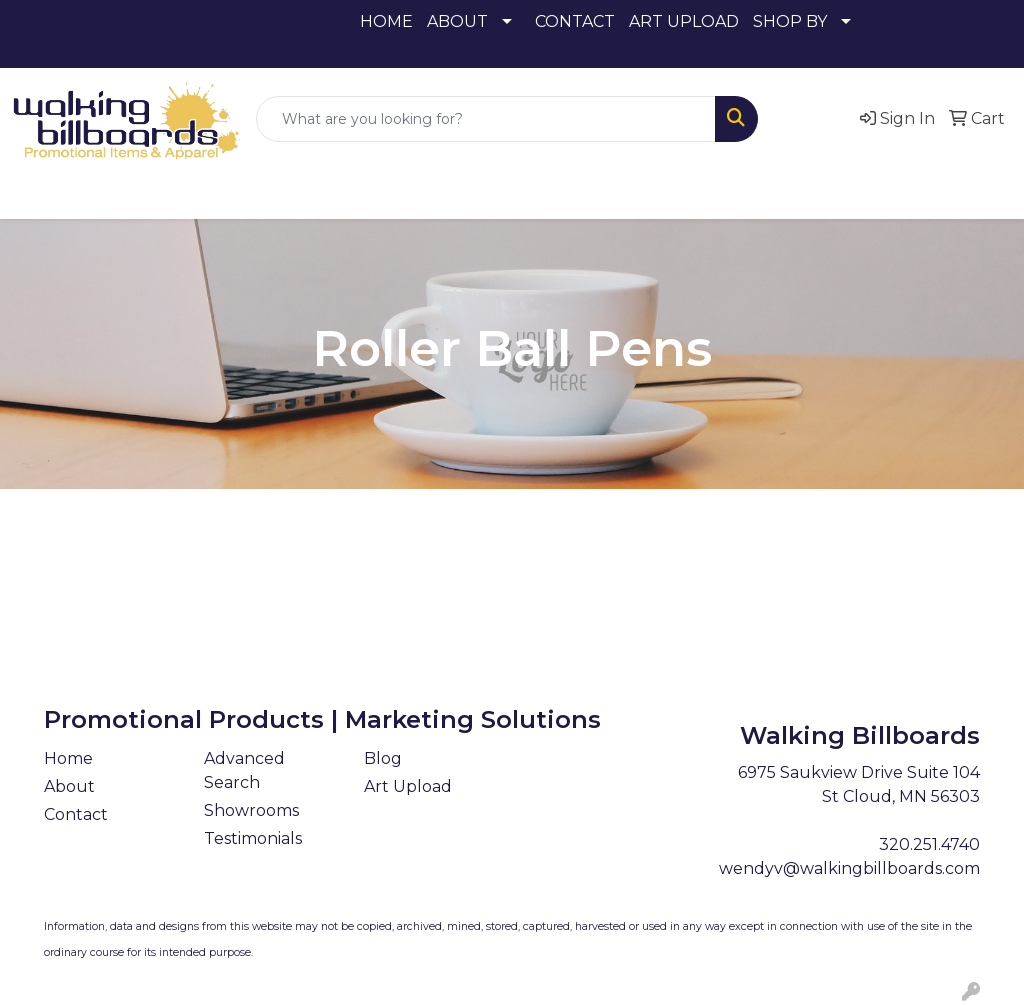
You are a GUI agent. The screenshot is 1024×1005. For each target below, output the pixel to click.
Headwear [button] (520, 194)
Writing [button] (867, 194)
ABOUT (457, 21)
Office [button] (707, 194)
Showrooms (251, 810)
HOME (386, 21)
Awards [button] (161, 194)
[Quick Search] (486, 119)
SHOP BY (790, 21)
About (69, 786)
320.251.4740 (75, 17)
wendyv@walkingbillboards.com (166, 51)
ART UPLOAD (684, 21)
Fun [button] (429, 194)
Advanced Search (244, 770)
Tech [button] (785, 194)
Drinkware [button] (338, 194)
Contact (76, 814)
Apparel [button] (67, 194)
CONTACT (575, 21)
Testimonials (253, 838)
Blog (383, 758)
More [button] (951, 194)
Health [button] (622, 194)
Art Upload (408, 786)
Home (68, 758)
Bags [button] (243, 194)
